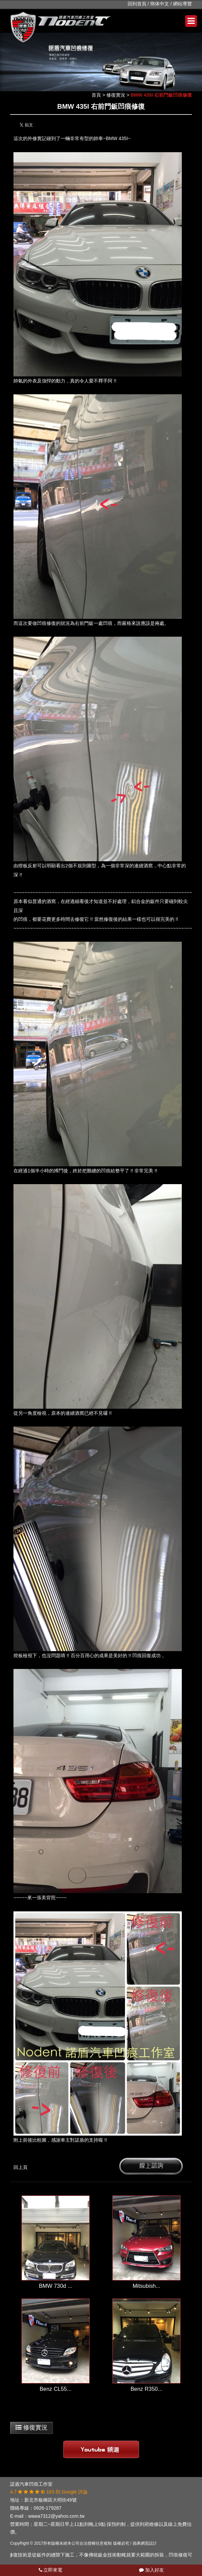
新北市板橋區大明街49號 (50, 2500)
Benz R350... (147, 2389)
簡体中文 (159, 3)
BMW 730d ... (55, 2286)
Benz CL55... (56, 2389)
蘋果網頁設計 (145, 2543)
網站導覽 (182, 3)
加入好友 (151, 2570)
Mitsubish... (147, 2286)
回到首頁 (137, 3)
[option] (101, 62)
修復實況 (115, 95)
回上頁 (20, 2167)
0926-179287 (48, 2508)
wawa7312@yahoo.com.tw (56, 2516)
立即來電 (51, 2570)
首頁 (96, 95)
